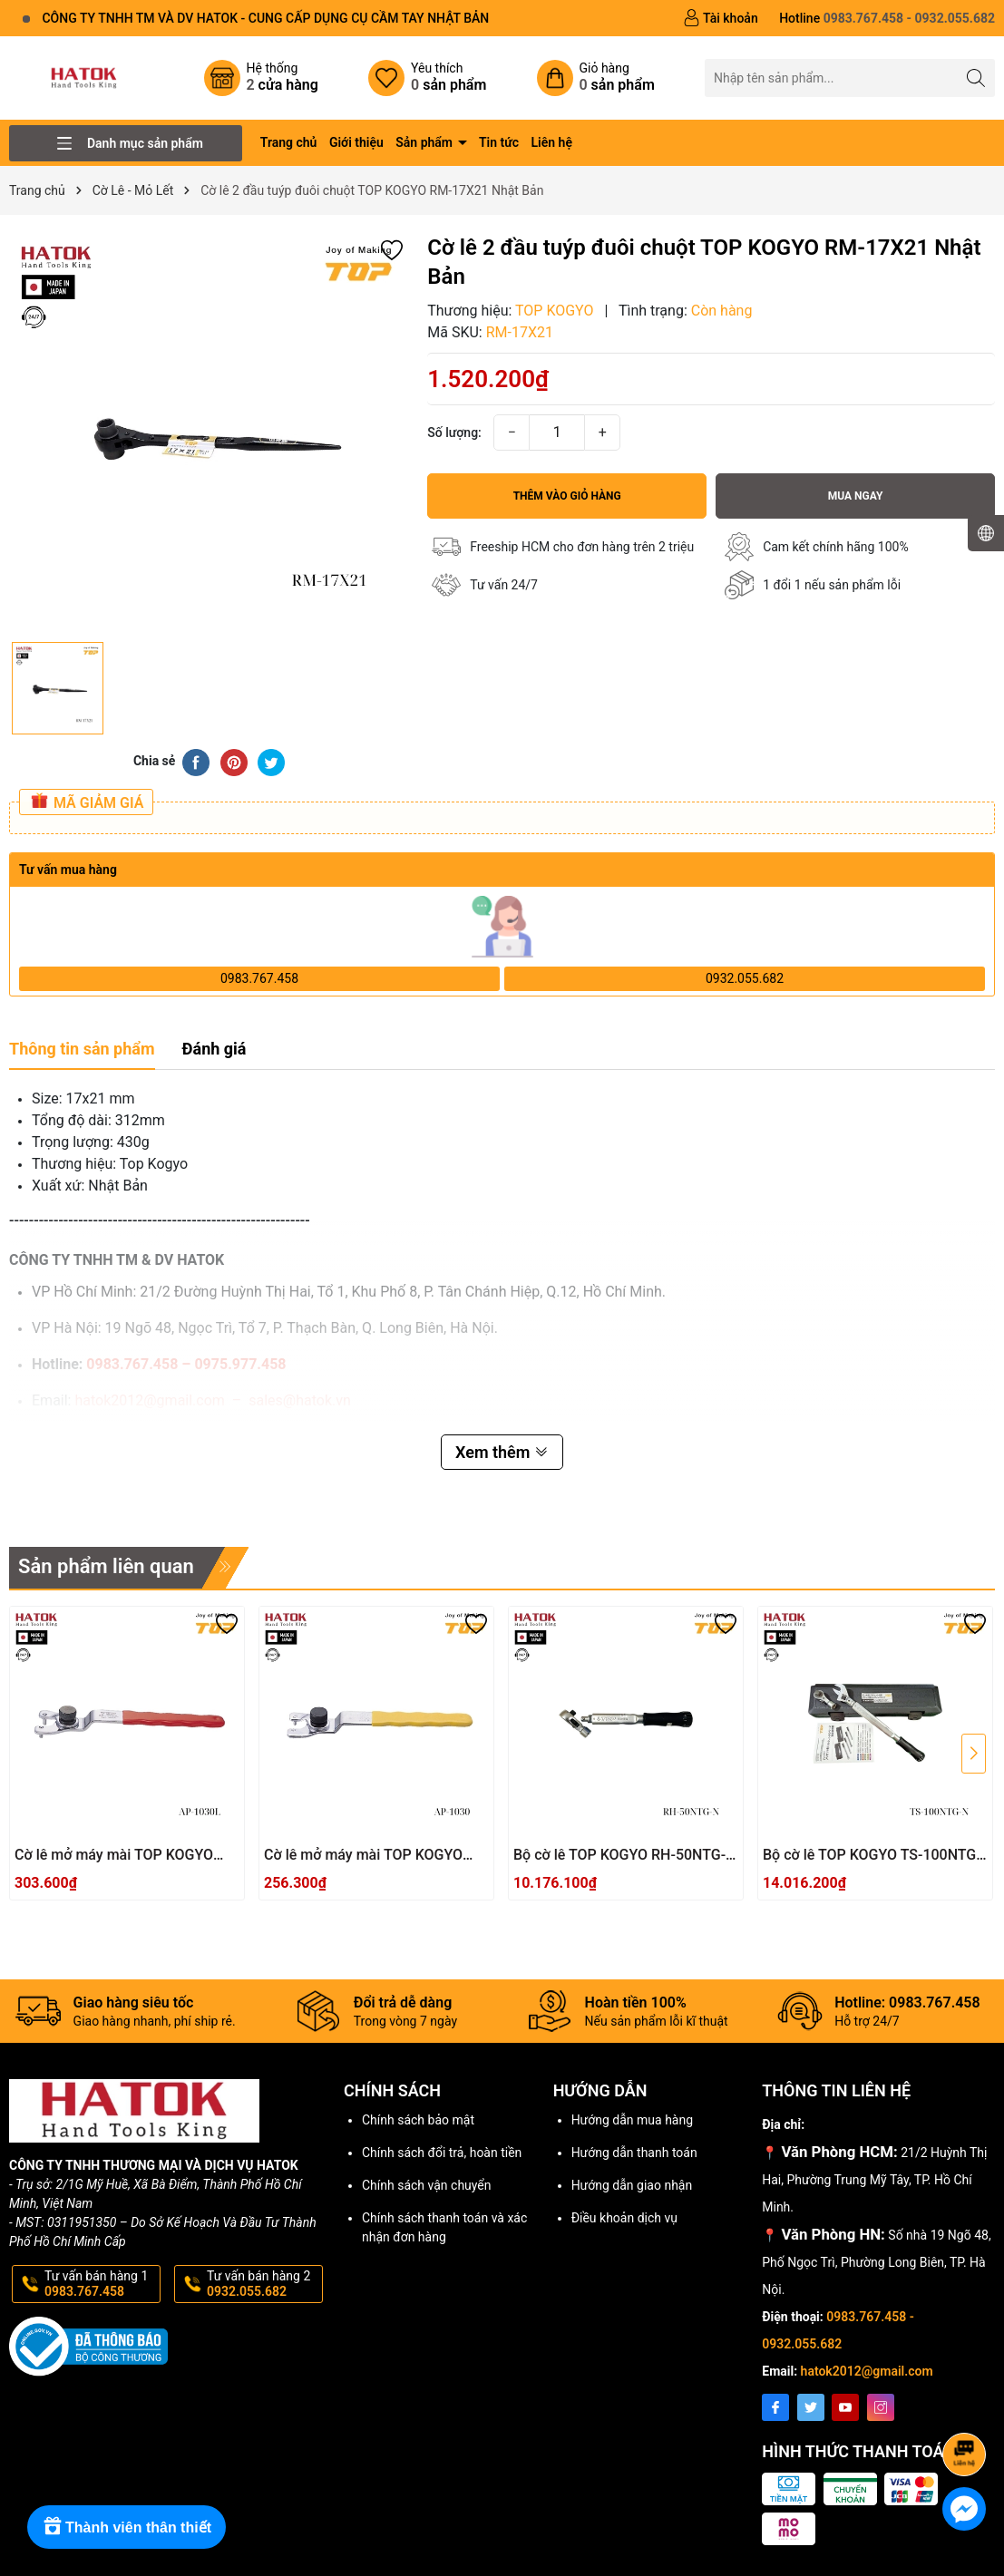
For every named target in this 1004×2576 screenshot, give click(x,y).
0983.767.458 (259, 978)
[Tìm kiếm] (976, 77)
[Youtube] (845, 2407)
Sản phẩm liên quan (106, 1566)
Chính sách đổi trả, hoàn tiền (441, 2152)
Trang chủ (288, 142)
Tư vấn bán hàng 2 (263, 2284)
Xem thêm (502, 1452)
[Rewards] (126, 2527)
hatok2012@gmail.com (867, 2371)
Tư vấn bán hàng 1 (100, 2284)
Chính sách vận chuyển (427, 2185)
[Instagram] (880, 2407)
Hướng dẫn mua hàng (632, 2120)
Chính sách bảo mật (418, 2120)
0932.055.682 (745, 978)
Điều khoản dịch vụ (624, 2218)
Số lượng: (454, 432)
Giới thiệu (356, 142)
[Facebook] (775, 2407)
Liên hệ (551, 142)
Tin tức (499, 142)
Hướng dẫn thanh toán (634, 2152)
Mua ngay (855, 496)
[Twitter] (810, 2407)
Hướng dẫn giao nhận (632, 2185)
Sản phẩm (425, 142)
